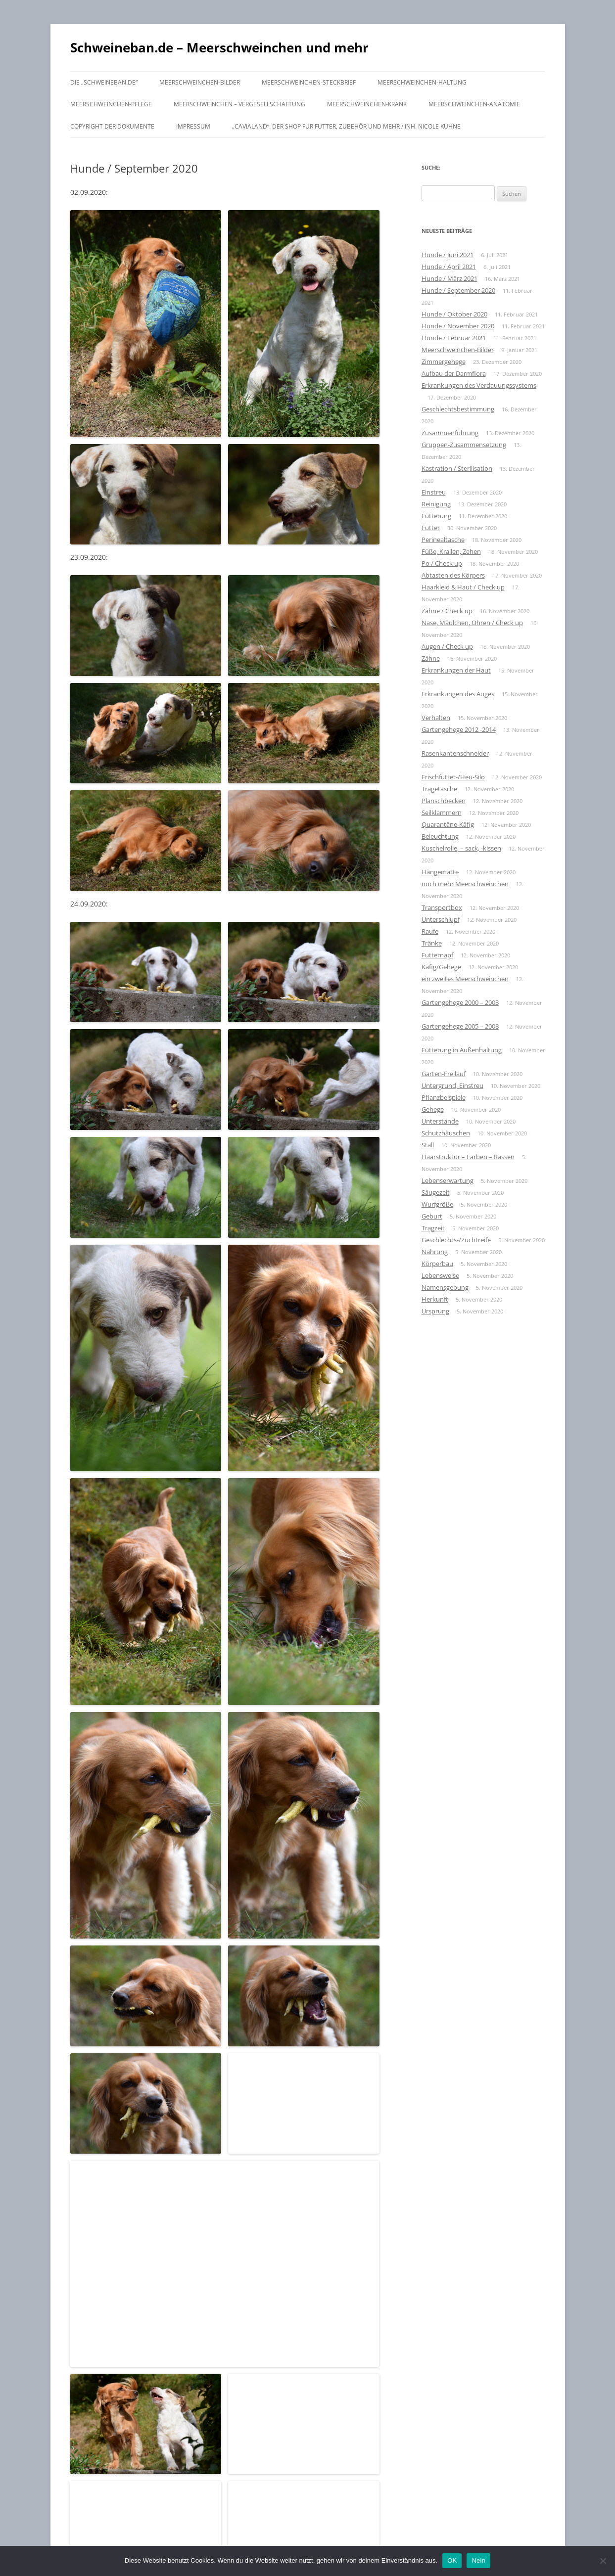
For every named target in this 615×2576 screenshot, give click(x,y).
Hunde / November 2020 (458, 325)
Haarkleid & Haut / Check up (463, 587)
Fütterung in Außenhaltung (462, 1049)
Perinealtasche (443, 539)
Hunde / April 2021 (449, 266)
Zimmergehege (444, 361)
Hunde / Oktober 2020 (454, 314)
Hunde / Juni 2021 (447, 254)
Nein (478, 2560)
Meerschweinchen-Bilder (199, 82)
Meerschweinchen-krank (367, 104)
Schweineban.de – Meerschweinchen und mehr (219, 47)
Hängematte (440, 871)
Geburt (432, 1216)
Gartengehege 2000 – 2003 (460, 1002)
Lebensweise (440, 1275)
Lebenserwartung (447, 1180)
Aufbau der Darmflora (454, 373)
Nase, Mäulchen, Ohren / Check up (472, 622)
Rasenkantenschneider (455, 753)
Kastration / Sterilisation (457, 468)
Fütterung (436, 515)
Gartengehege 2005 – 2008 (460, 1026)
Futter (431, 527)
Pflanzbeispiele (444, 1097)
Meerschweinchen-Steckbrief (309, 82)
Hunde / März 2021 (449, 278)
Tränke (432, 943)
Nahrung (435, 1251)
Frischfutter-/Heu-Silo (453, 776)
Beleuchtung (440, 836)
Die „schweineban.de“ (104, 82)
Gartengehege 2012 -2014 (459, 729)
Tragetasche (439, 788)
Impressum (193, 126)
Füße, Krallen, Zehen (451, 551)
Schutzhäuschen (446, 1133)
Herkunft (435, 1299)
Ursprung (435, 1311)
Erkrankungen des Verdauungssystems (479, 385)
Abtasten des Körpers (453, 575)
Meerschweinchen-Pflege (111, 104)
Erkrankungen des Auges (458, 693)
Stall (428, 1144)
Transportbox (442, 907)
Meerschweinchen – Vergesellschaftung (239, 104)
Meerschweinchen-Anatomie (474, 104)
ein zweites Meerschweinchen (465, 978)
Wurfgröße (437, 1204)
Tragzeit (433, 1227)
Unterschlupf (441, 919)
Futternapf (437, 954)
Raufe (430, 931)
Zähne (431, 658)
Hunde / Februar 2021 (454, 337)
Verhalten (436, 717)
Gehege (433, 1109)
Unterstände (440, 1121)
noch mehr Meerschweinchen (465, 883)
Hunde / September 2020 (458, 290)
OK (452, 2560)
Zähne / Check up (447, 610)
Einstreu (434, 492)
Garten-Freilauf (444, 1073)
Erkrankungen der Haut (456, 670)
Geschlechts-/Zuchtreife (456, 1239)
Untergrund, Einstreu (452, 1085)
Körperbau (437, 1263)
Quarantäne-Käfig (448, 824)
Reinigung (436, 503)
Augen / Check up (447, 646)
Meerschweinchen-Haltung (422, 82)
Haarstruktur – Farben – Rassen (468, 1156)
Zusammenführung (450, 432)
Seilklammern (442, 812)
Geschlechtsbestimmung (458, 409)
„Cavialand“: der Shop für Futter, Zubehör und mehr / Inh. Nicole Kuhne (346, 126)
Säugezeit (436, 1192)
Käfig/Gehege (441, 966)
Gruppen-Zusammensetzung (464, 444)
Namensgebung (445, 1287)
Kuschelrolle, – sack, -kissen (461, 848)
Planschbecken (444, 800)
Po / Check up (442, 563)
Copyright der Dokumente (112, 126)
